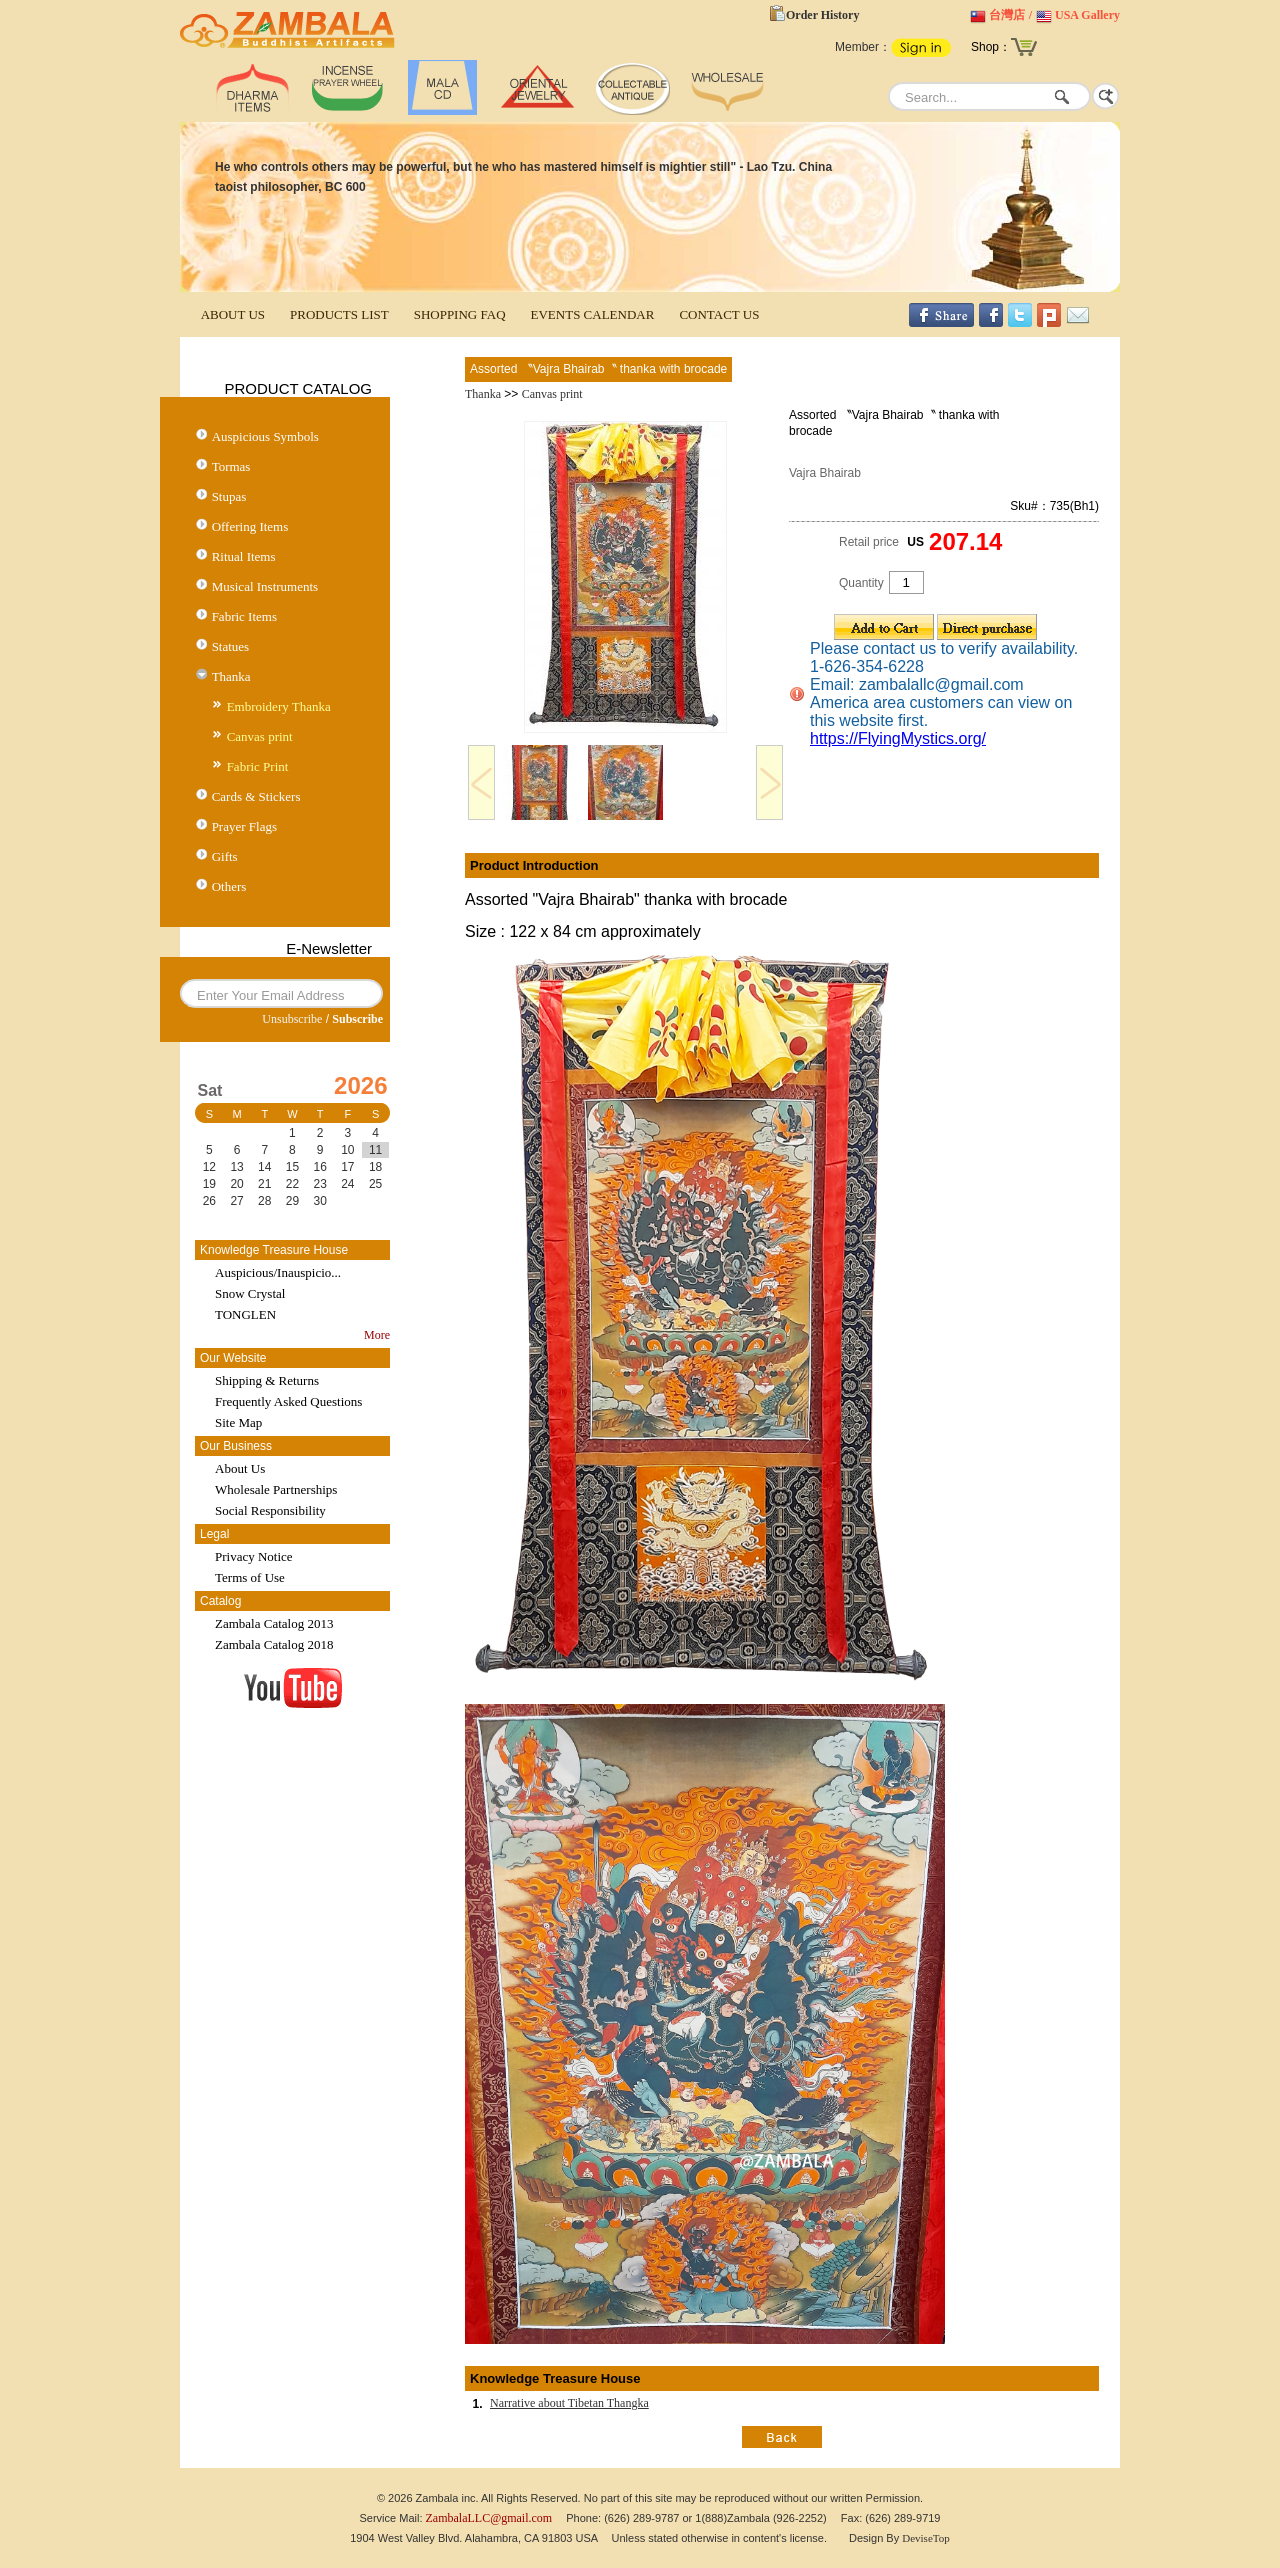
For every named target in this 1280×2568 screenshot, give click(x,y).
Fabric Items (244, 616)
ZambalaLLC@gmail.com (489, 2518)
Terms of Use (250, 1577)
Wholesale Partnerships (276, 1489)
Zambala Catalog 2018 (274, 1644)
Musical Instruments (265, 586)
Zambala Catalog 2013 (274, 1623)
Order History (822, 15)
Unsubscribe (292, 1019)
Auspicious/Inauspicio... (278, 1272)
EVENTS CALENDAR (593, 314)
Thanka (231, 676)
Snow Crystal (250, 1293)
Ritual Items (244, 556)
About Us (240, 1468)
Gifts (225, 856)
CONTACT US (719, 314)
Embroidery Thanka (279, 706)
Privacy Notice (254, 1556)
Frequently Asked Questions (288, 1401)
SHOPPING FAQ (460, 314)
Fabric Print (258, 766)
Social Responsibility (270, 1510)
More (377, 1335)
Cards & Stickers (256, 796)
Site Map (238, 1422)
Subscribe (357, 1019)
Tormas (231, 466)
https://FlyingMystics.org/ (898, 738)
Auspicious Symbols (265, 436)
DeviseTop (926, 2538)
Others (229, 886)
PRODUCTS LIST (339, 314)
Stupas (229, 496)
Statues (231, 646)
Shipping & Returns (267, 1380)
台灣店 (1007, 15)
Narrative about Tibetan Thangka (569, 2403)
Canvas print (260, 736)
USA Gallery (1087, 15)
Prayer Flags (244, 826)
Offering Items (250, 526)
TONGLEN (245, 1314)
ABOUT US (233, 314)
